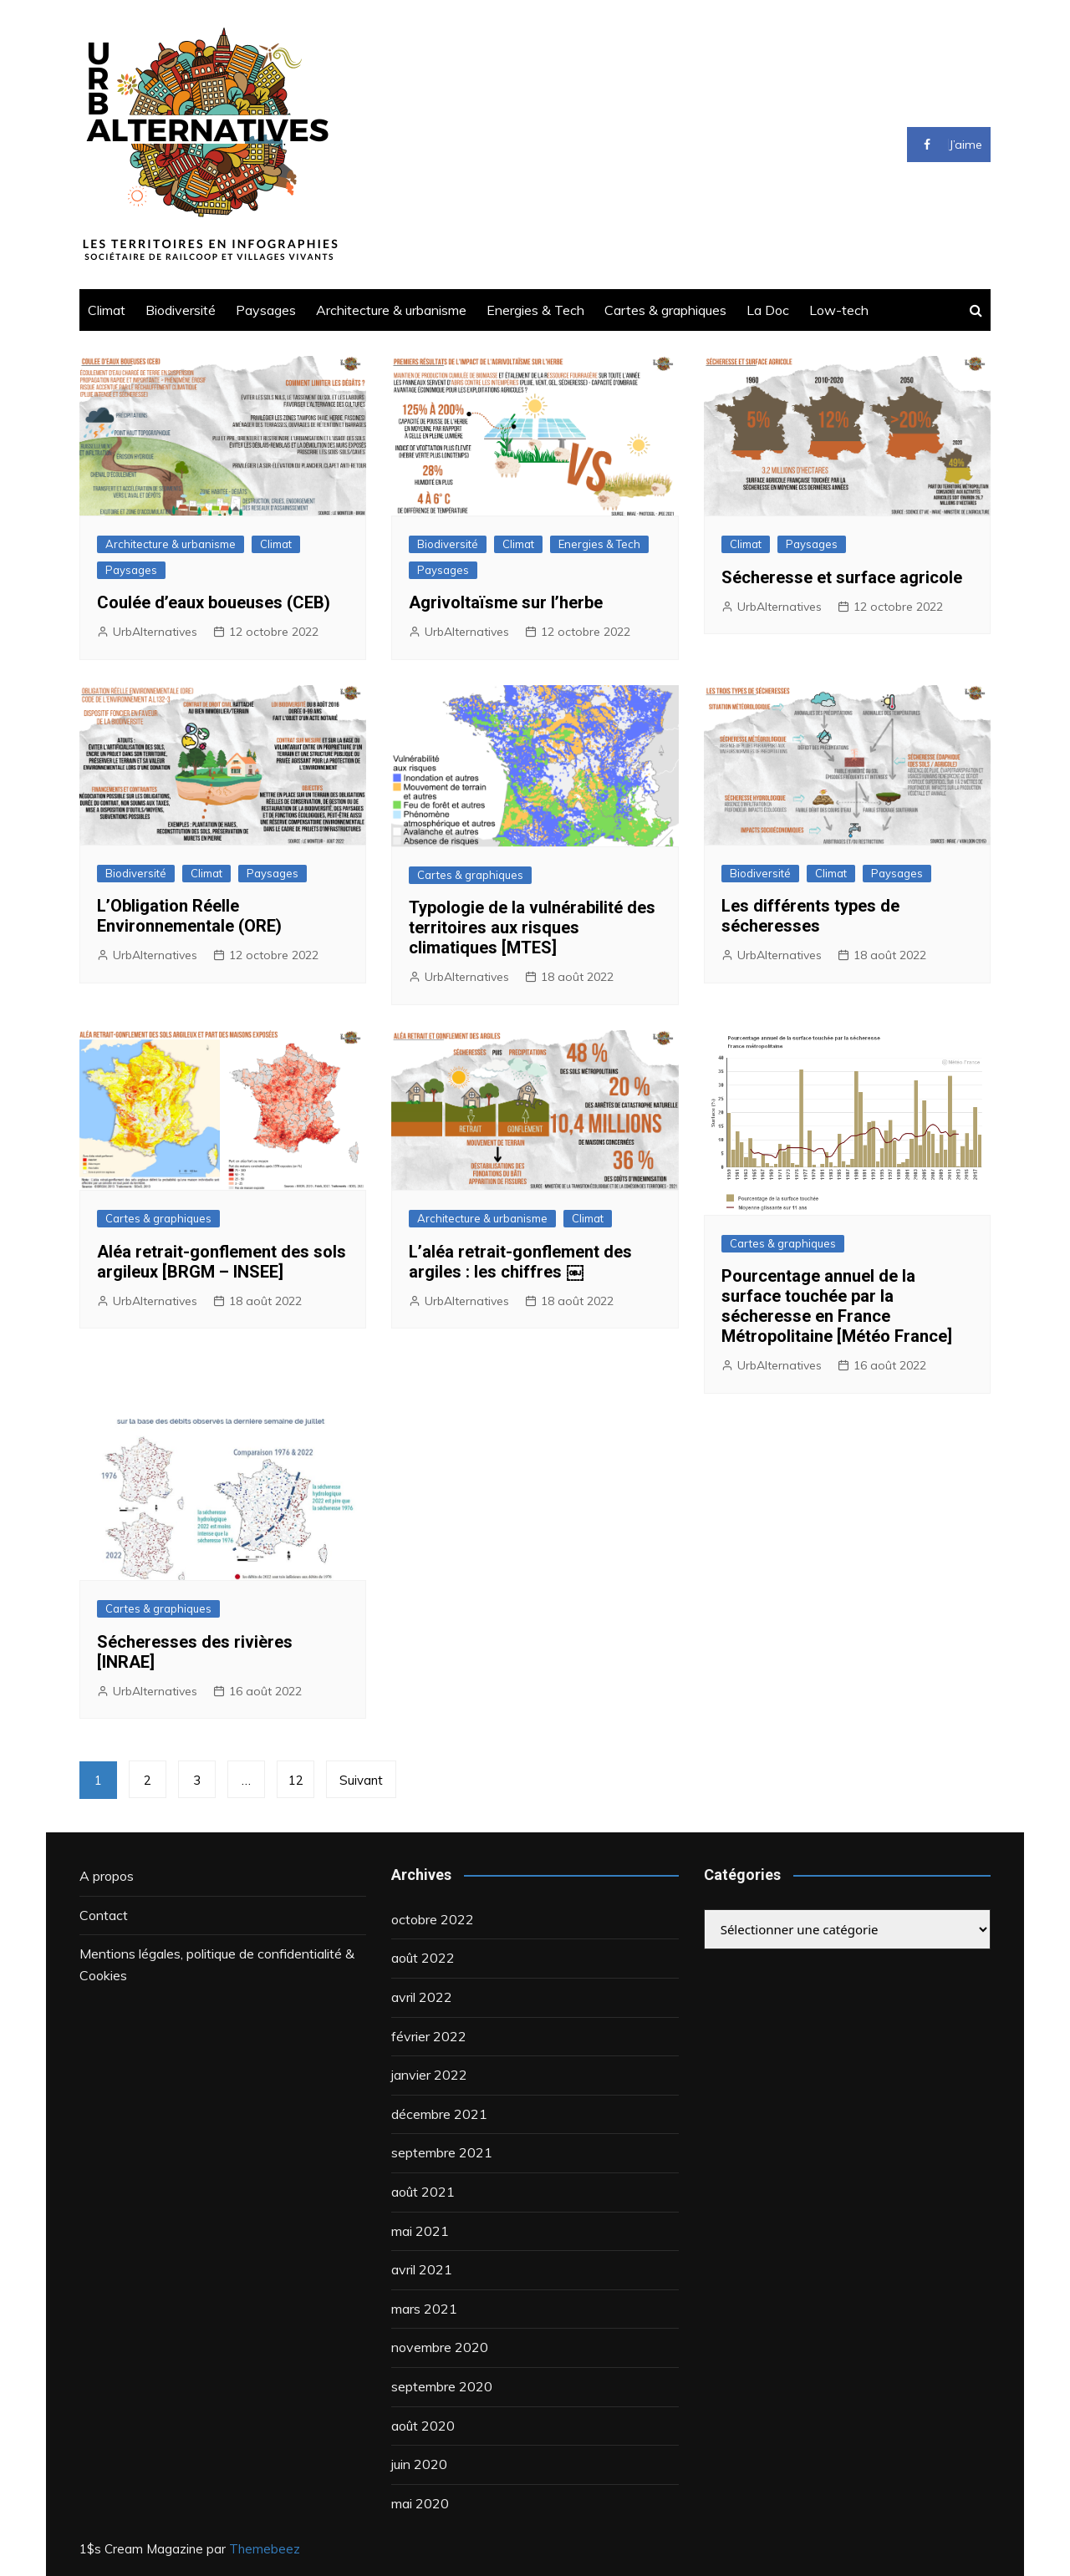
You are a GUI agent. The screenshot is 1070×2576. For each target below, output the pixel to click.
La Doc (767, 310)
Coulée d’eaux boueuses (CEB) (213, 602)
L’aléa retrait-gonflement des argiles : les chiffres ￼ (520, 1262)
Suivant (361, 1780)
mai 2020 (420, 2503)
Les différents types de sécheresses (810, 916)
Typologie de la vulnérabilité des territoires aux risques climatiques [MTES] (532, 927)
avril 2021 (421, 2269)
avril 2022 (421, 1997)
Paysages (266, 310)
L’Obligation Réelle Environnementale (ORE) (189, 916)
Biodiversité (180, 310)
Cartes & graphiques (665, 310)
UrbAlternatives (155, 631)
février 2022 (428, 2036)
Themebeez (264, 2549)
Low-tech (839, 310)
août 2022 (423, 1957)
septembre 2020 (441, 2386)
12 (295, 1780)
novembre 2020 (439, 2347)
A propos (106, 1875)
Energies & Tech (535, 310)
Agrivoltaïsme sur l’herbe (506, 602)
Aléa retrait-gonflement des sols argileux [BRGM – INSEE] (221, 1262)
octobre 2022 (432, 1919)
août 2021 (423, 2191)
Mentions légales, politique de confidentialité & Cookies (216, 1964)
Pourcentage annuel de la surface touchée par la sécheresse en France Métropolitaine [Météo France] (836, 1306)
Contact (103, 1915)
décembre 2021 (439, 2114)
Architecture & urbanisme (391, 310)
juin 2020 (419, 2464)
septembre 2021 (441, 2152)
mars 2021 (424, 2308)
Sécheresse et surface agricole (841, 577)
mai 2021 (420, 2231)
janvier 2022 (429, 2074)
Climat (106, 310)
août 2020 (423, 2425)
